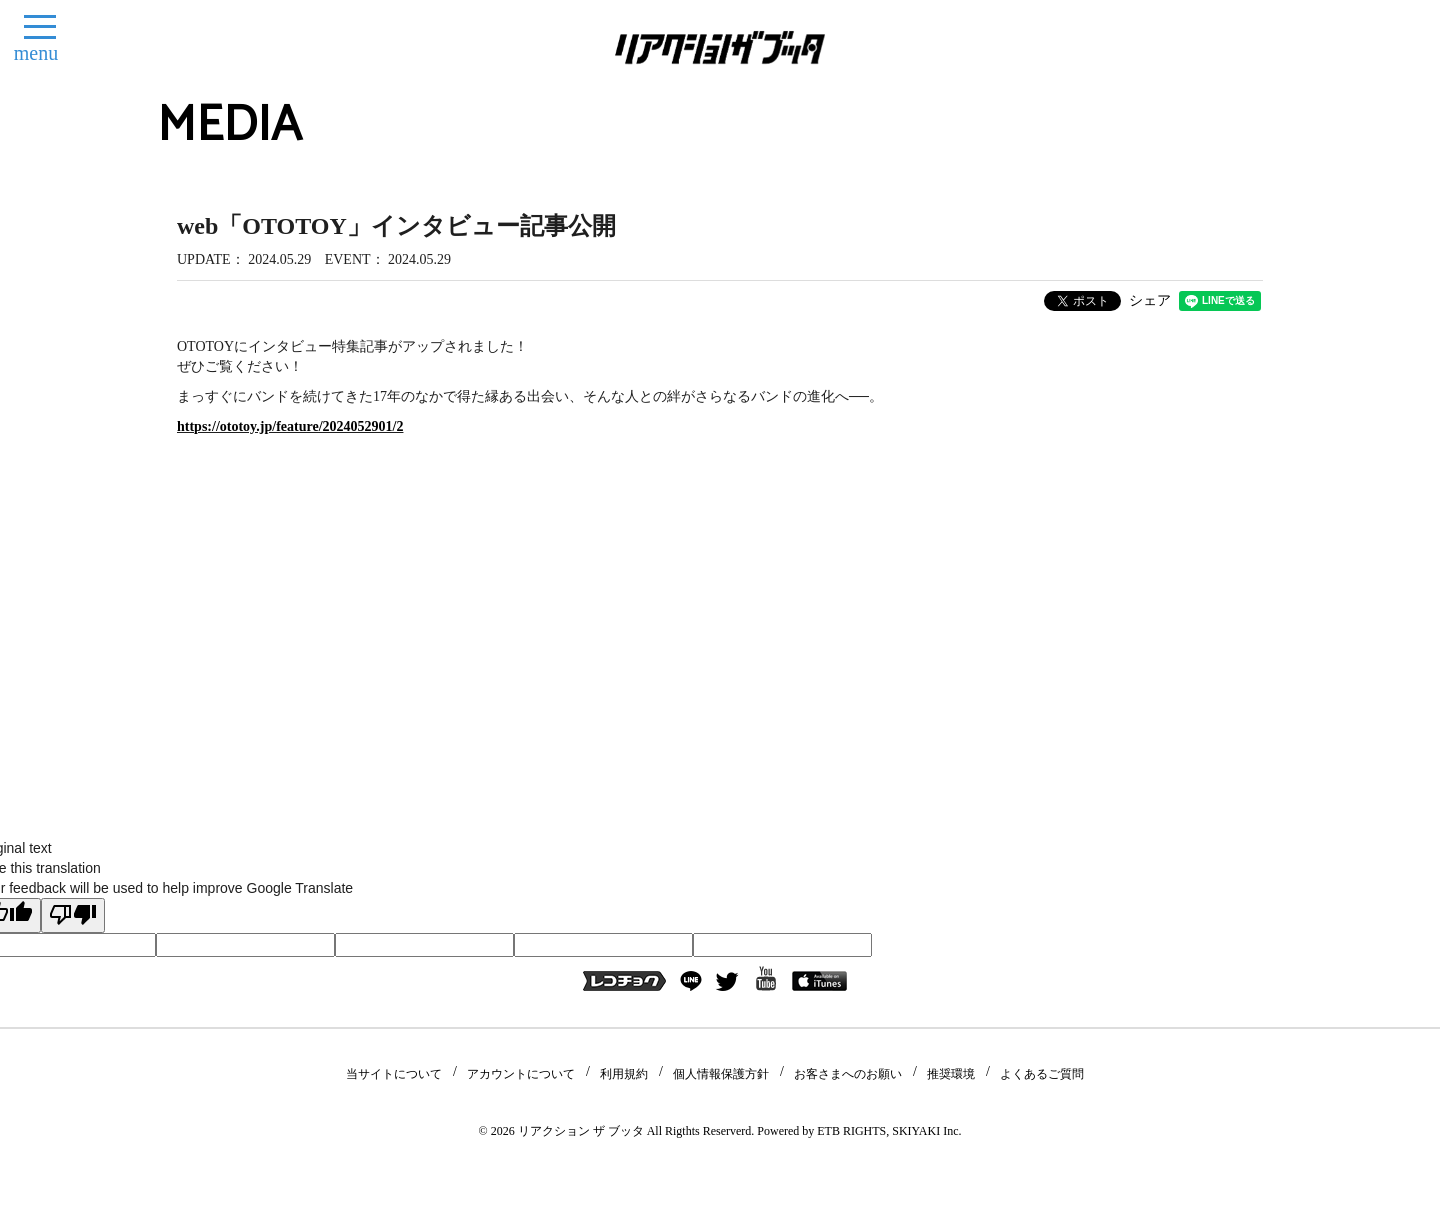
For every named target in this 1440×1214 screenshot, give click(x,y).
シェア (1150, 300)
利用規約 (624, 1074)
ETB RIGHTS (851, 1131)
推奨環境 (951, 1074)
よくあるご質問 (1042, 1074)
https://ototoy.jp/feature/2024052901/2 (290, 426)
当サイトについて (394, 1074)
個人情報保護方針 (721, 1074)
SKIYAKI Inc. (926, 1131)
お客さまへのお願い (848, 1074)
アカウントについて (521, 1074)
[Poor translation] (73, 915)
